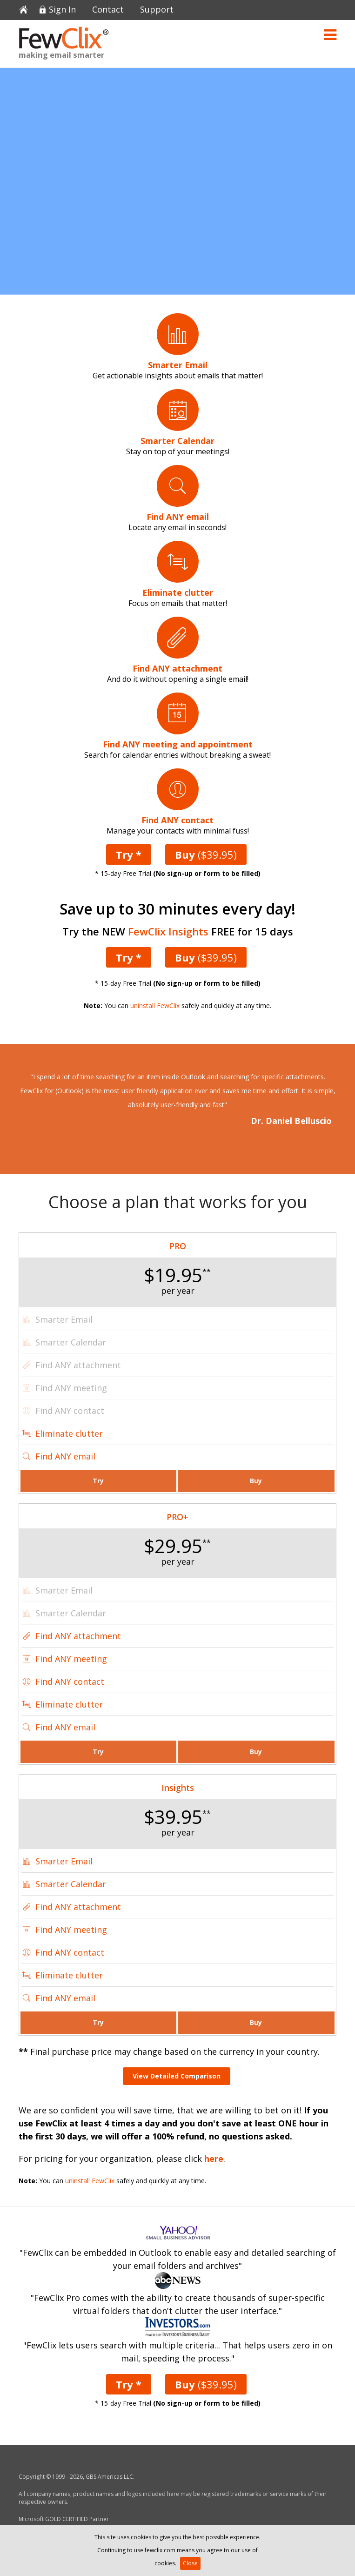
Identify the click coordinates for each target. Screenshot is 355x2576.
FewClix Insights (168, 931)
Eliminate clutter (69, 1433)
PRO (177, 1245)
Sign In (62, 10)
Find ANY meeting (71, 1658)
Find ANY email (65, 1456)
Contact (108, 10)
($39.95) (206, 854)
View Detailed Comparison (177, 2076)
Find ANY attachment (78, 1635)
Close (190, 2563)
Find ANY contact (69, 1681)
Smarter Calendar (70, 1884)
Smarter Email (64, 1861)
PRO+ (177, 1516)
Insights (177, 1787)
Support (157, 10)
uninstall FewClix (155, 1005)
